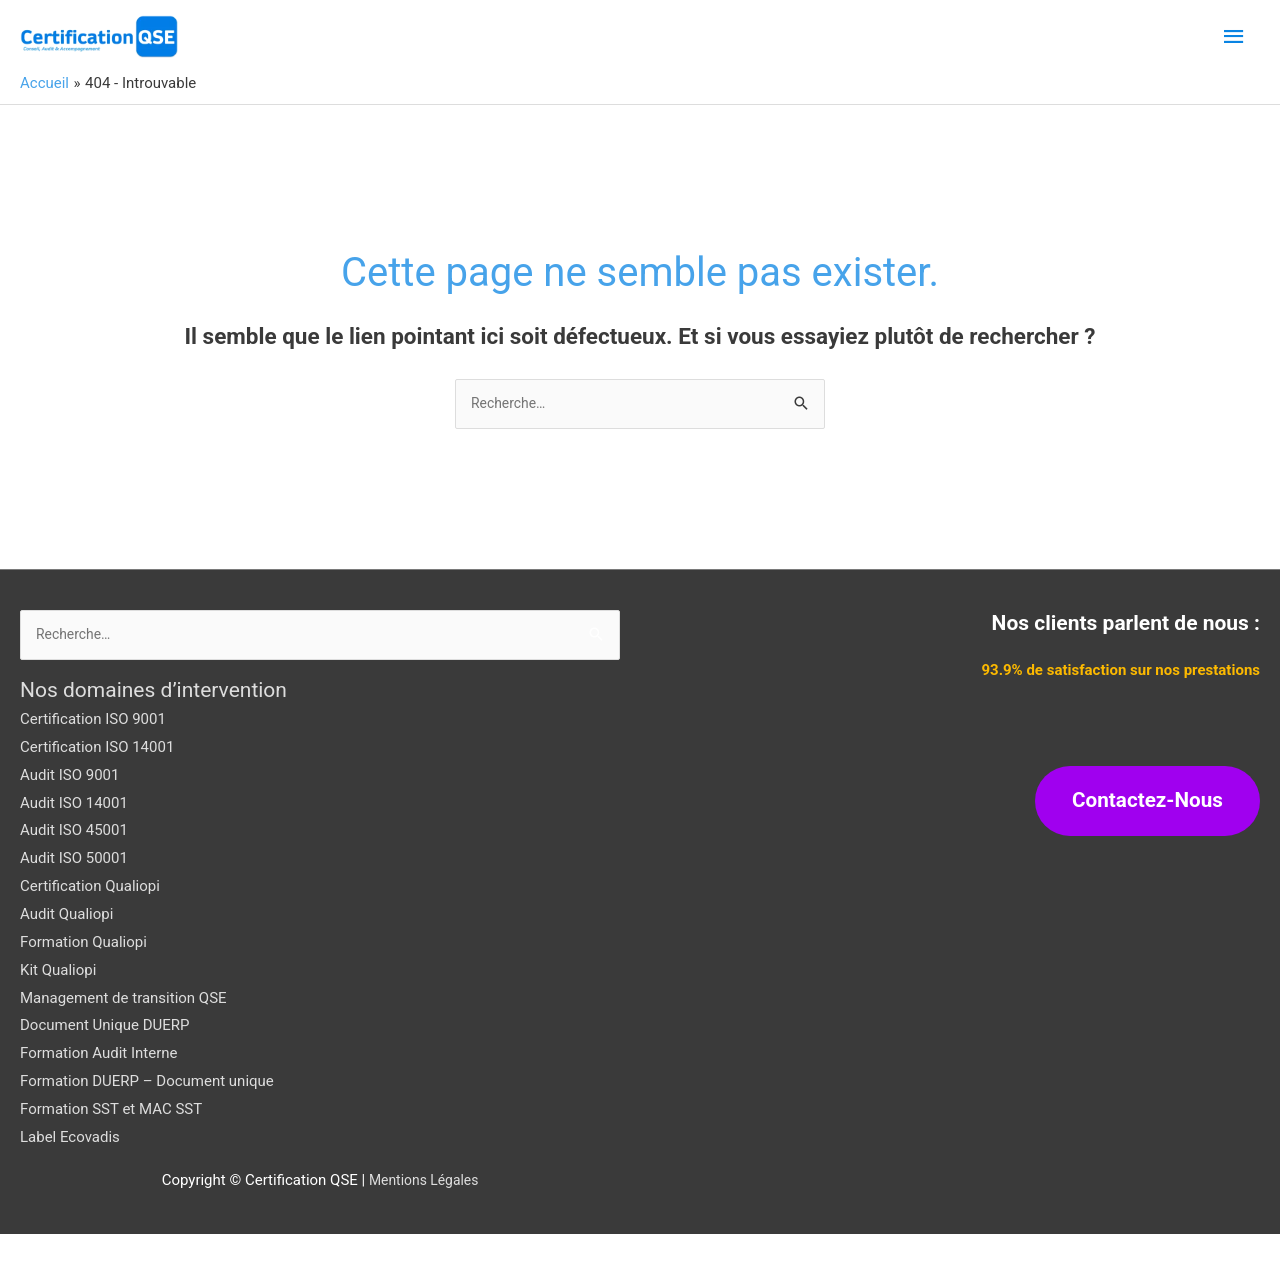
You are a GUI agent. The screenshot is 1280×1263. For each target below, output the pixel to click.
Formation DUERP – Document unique (147, 1110)
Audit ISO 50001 (74, 887)
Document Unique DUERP (104, 1054)
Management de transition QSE (123, 1026)
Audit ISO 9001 (69, 804)
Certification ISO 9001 (93, 748)
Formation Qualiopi (83, 971)
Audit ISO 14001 (74, 831)
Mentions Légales (424, 1208)
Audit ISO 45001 (74, 859)
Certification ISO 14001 (97, 776)
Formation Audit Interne (98, 1082)
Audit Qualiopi (66, 943)
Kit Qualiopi (58, 998)
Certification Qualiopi (90, 915)
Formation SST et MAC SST (111, 1138)
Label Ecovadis (70, 1166)
